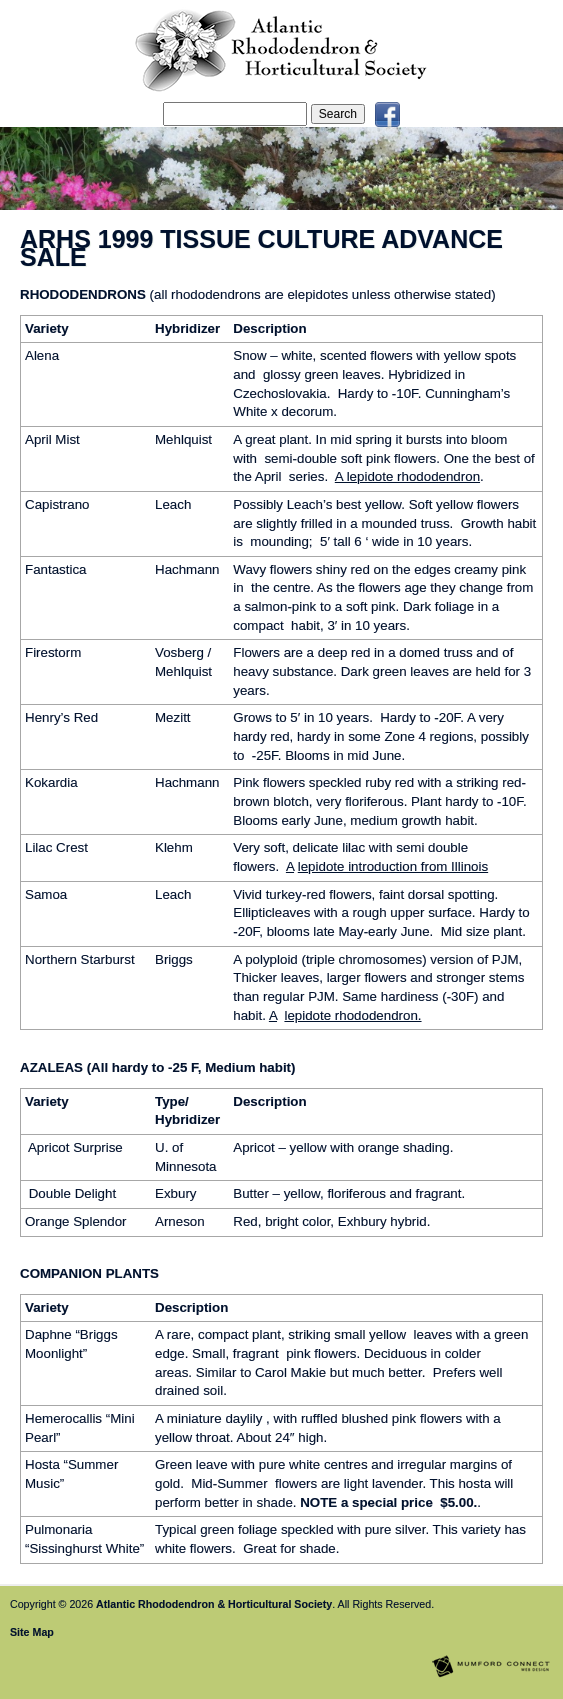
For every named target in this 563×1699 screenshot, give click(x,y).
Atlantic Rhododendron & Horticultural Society (214, 1604)
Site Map (32, 1632)
